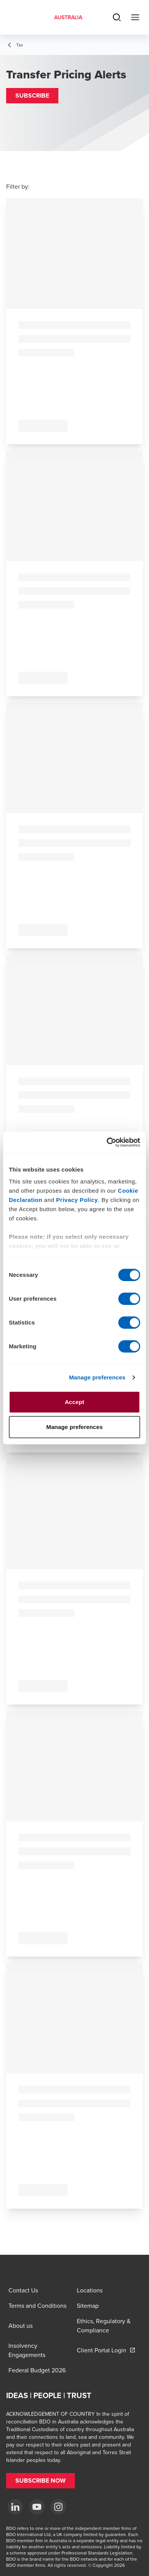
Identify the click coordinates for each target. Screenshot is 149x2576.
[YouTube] (37, 2507)
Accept (74, 1402)
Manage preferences (97, 1377)
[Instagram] (58, 2507)
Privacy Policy (77, 1200)
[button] (32, 95)
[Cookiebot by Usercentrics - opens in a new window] (107, 1142)
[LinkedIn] (15, 2507)
